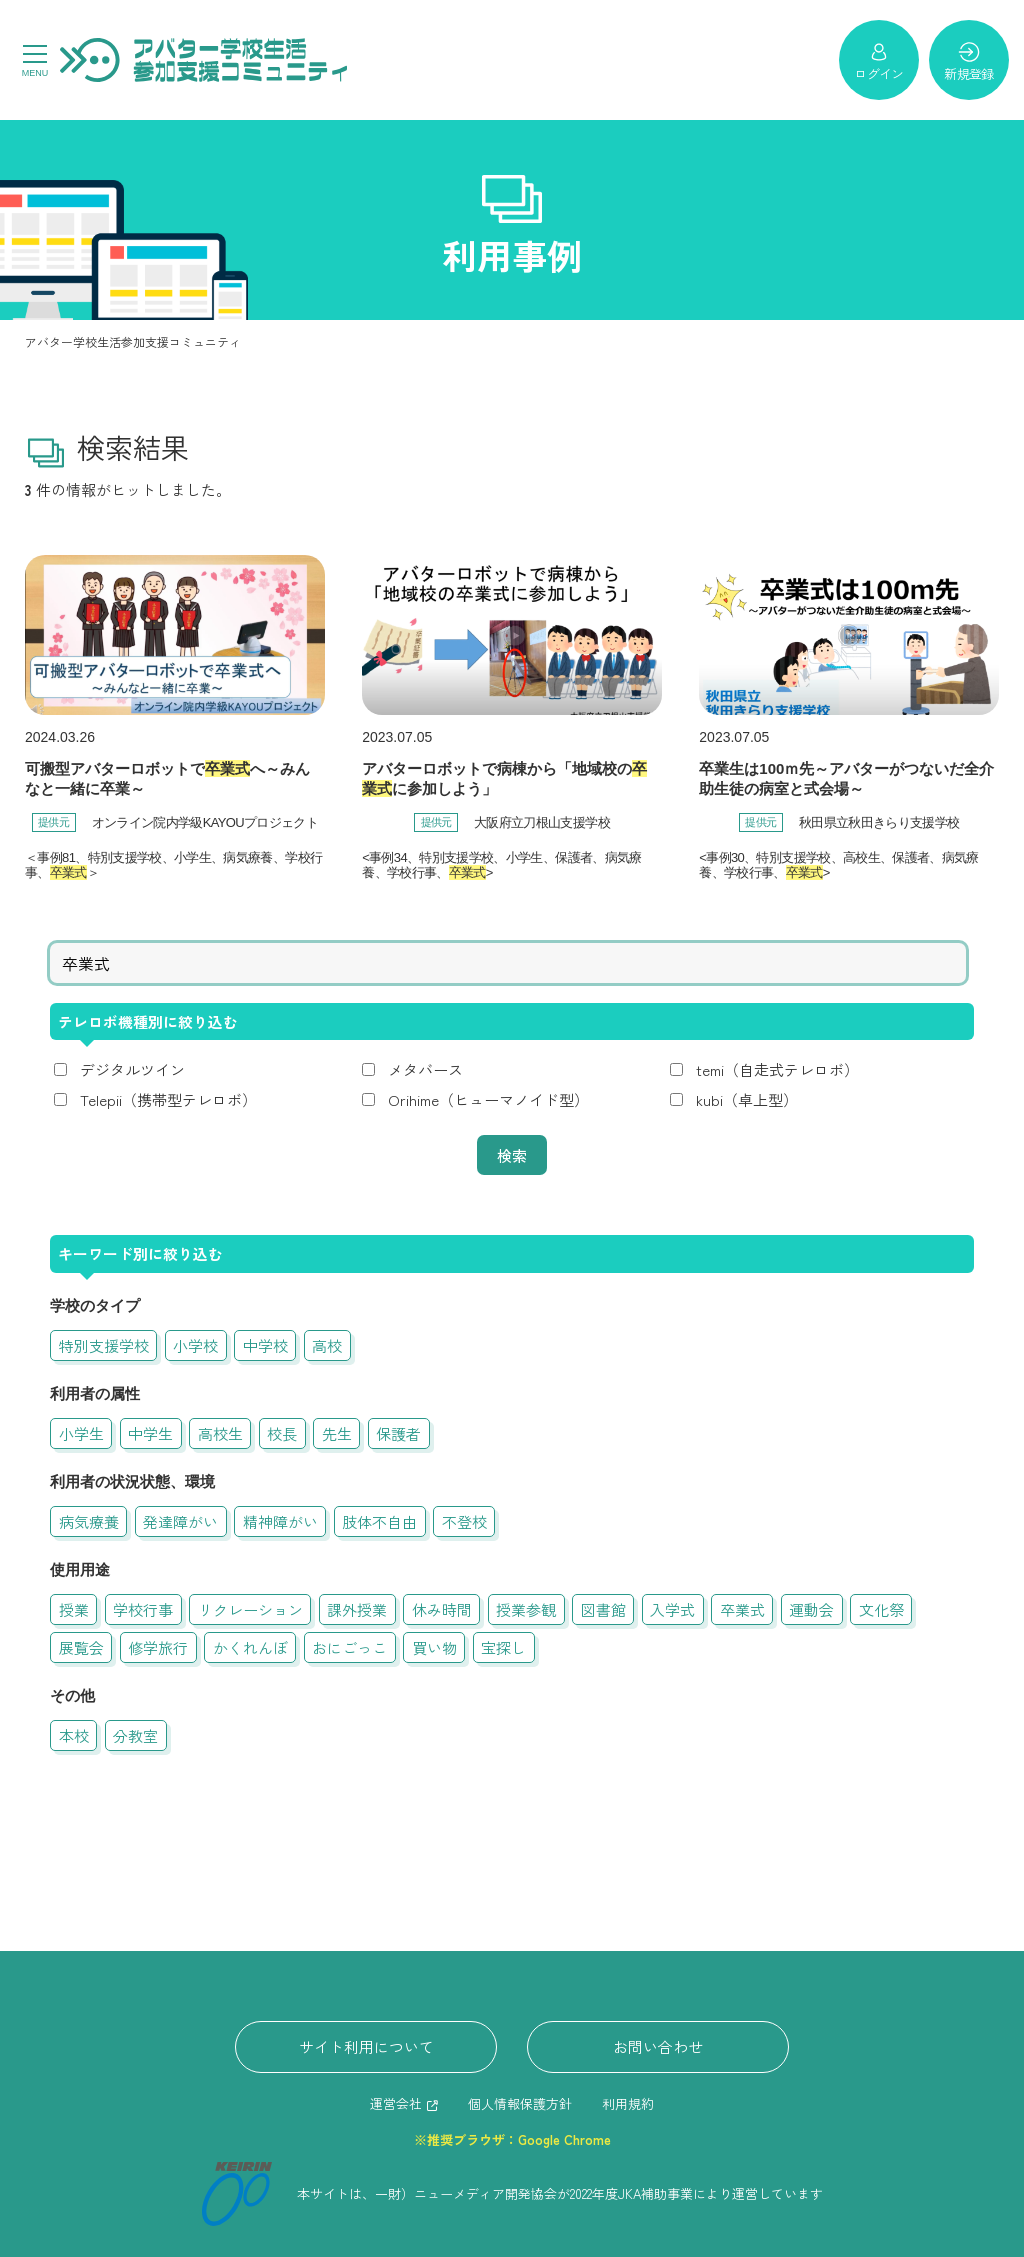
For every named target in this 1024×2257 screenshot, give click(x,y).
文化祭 (881, 1609)
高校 (327, 1345)
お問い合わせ (658, 2046)
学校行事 (143, 1609)
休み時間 (442, 1609)
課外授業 (357, 1609)
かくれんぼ (250, 1647)
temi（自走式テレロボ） (777, 1069)
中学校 (265, 1345)
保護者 (398, 1433)
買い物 (434, 1647)
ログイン (878, 61)
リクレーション (250, 1609)
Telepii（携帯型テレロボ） (168, 1099)
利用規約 (628, 2103)
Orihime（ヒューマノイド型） (488, 1099)
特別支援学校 (104, 1345)
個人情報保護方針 (520, 2103)
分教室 (135, 1735)
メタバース (425, 1069)
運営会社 (396, 2103)
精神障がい (280, 1521)
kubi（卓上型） (747, 1099)
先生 (337, 1433)
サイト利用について (366, 2046)
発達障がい (180, 1521)
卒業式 (742, 1609)
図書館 (603, 1609)
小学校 (195, 1345)
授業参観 (526, 1609)
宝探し (503, 1647)
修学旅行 (158, 1647)
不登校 (464, 1521)
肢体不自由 (379, 1521)
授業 (74, 1609)
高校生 (220, 1433)
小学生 (81, 1433)
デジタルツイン (132, 1069)
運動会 (811, 1609)
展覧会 (81, 1647)
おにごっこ (349, 1647)
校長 (282, 1433)
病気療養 (89, 1521)
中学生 (150, 1433)
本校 (74, 1735)
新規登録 (968, 61)
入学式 (672, 1609)
